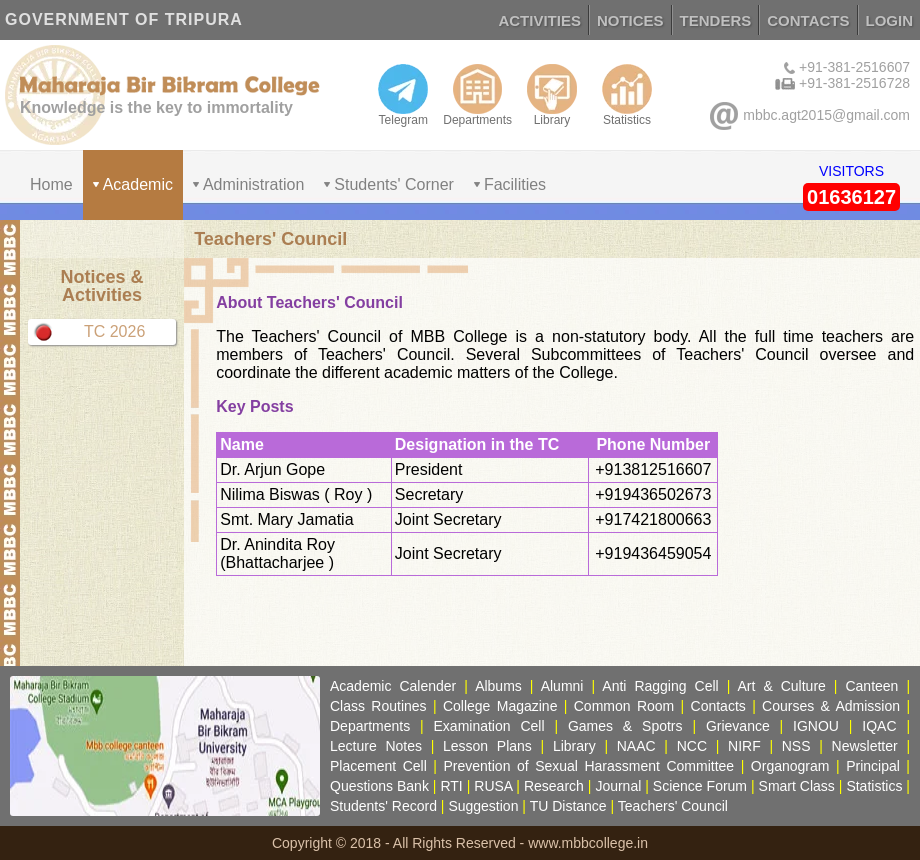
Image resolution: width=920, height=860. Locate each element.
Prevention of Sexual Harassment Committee (588, 766)
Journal (618, 786)
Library (552, 95)
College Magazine (500, 706)
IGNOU (816, 726)
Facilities (515, 184)
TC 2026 (114, 332)
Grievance (738, 726)
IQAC (879, 726)
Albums (498, 686)
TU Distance (568, 806)
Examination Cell (489, 726)
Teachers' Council (673, 806)
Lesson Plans (487, 746)
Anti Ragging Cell (660, 686)
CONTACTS (808, 20)
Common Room (624, 706)
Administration (253, 184)
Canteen (871, 686)
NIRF (744, 746)
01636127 (851, 197)
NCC (692, 746)
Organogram (790, 766)
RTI (451, 786)
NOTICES (630, 20)
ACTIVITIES (539, 20)
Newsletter (865, 746)
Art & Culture (782, 686)
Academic (138, 184)
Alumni (562, 686)
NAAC (636, 746)
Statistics (627, 95)
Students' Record (383, 806)
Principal (873, 766)
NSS (796, 746)
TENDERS (716, 20)
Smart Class (797, 786)
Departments (477, 95)
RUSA (493, 786)
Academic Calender (393, 686)
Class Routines (378, 706)
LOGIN (890, 20)
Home (51, 184)
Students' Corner (394, 184)
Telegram (403, 95)
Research (554, 786)
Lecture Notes (376, 746)
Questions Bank (379, 786)
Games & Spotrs (625, 726)
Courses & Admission (831, 706)
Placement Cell (378, 766)
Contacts (718, 706)
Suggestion (483, 806)
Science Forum (700, 786)
